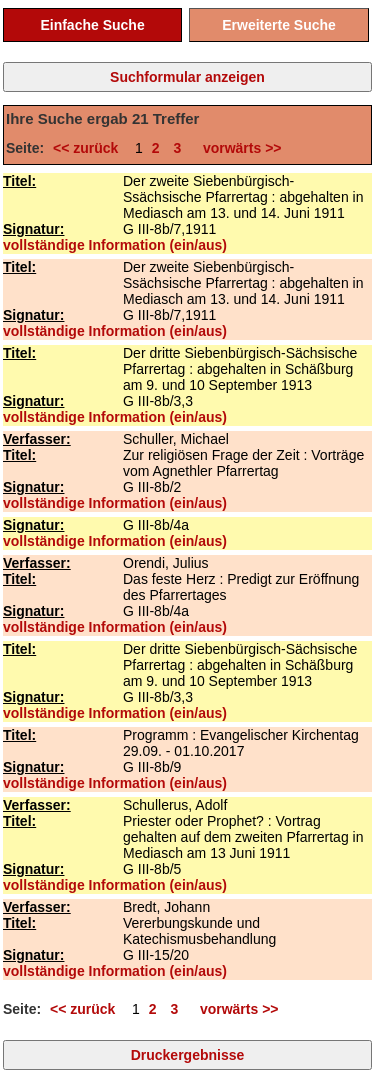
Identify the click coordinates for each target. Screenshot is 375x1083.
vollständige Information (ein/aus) (115, 245)
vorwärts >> (238, 148)
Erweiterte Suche (279, 25)
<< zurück (89, 148)
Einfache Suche (92, 25)
